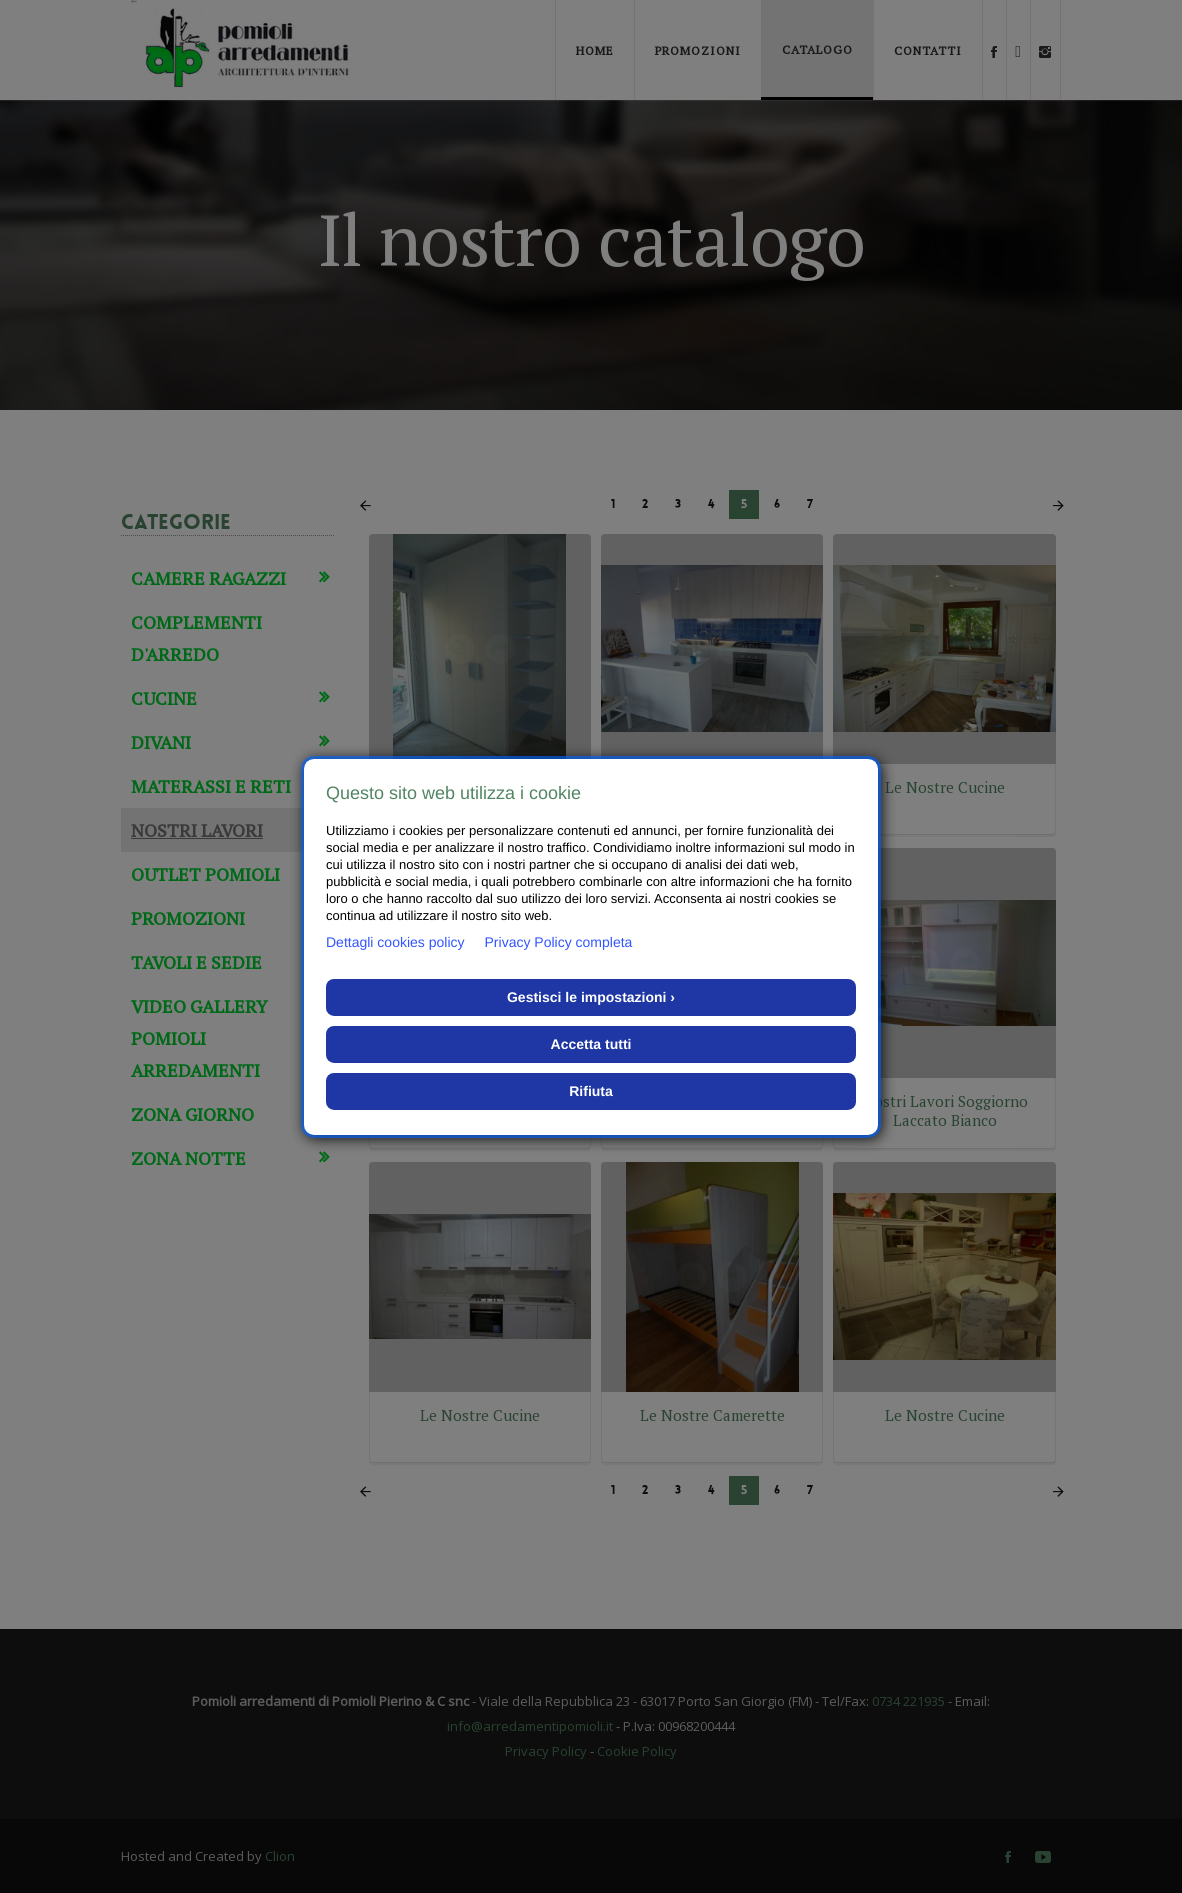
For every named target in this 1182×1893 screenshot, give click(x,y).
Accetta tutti (591, 1044)
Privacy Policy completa (559, 942)
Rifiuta (591, 1091)
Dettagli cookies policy (395, 942)
